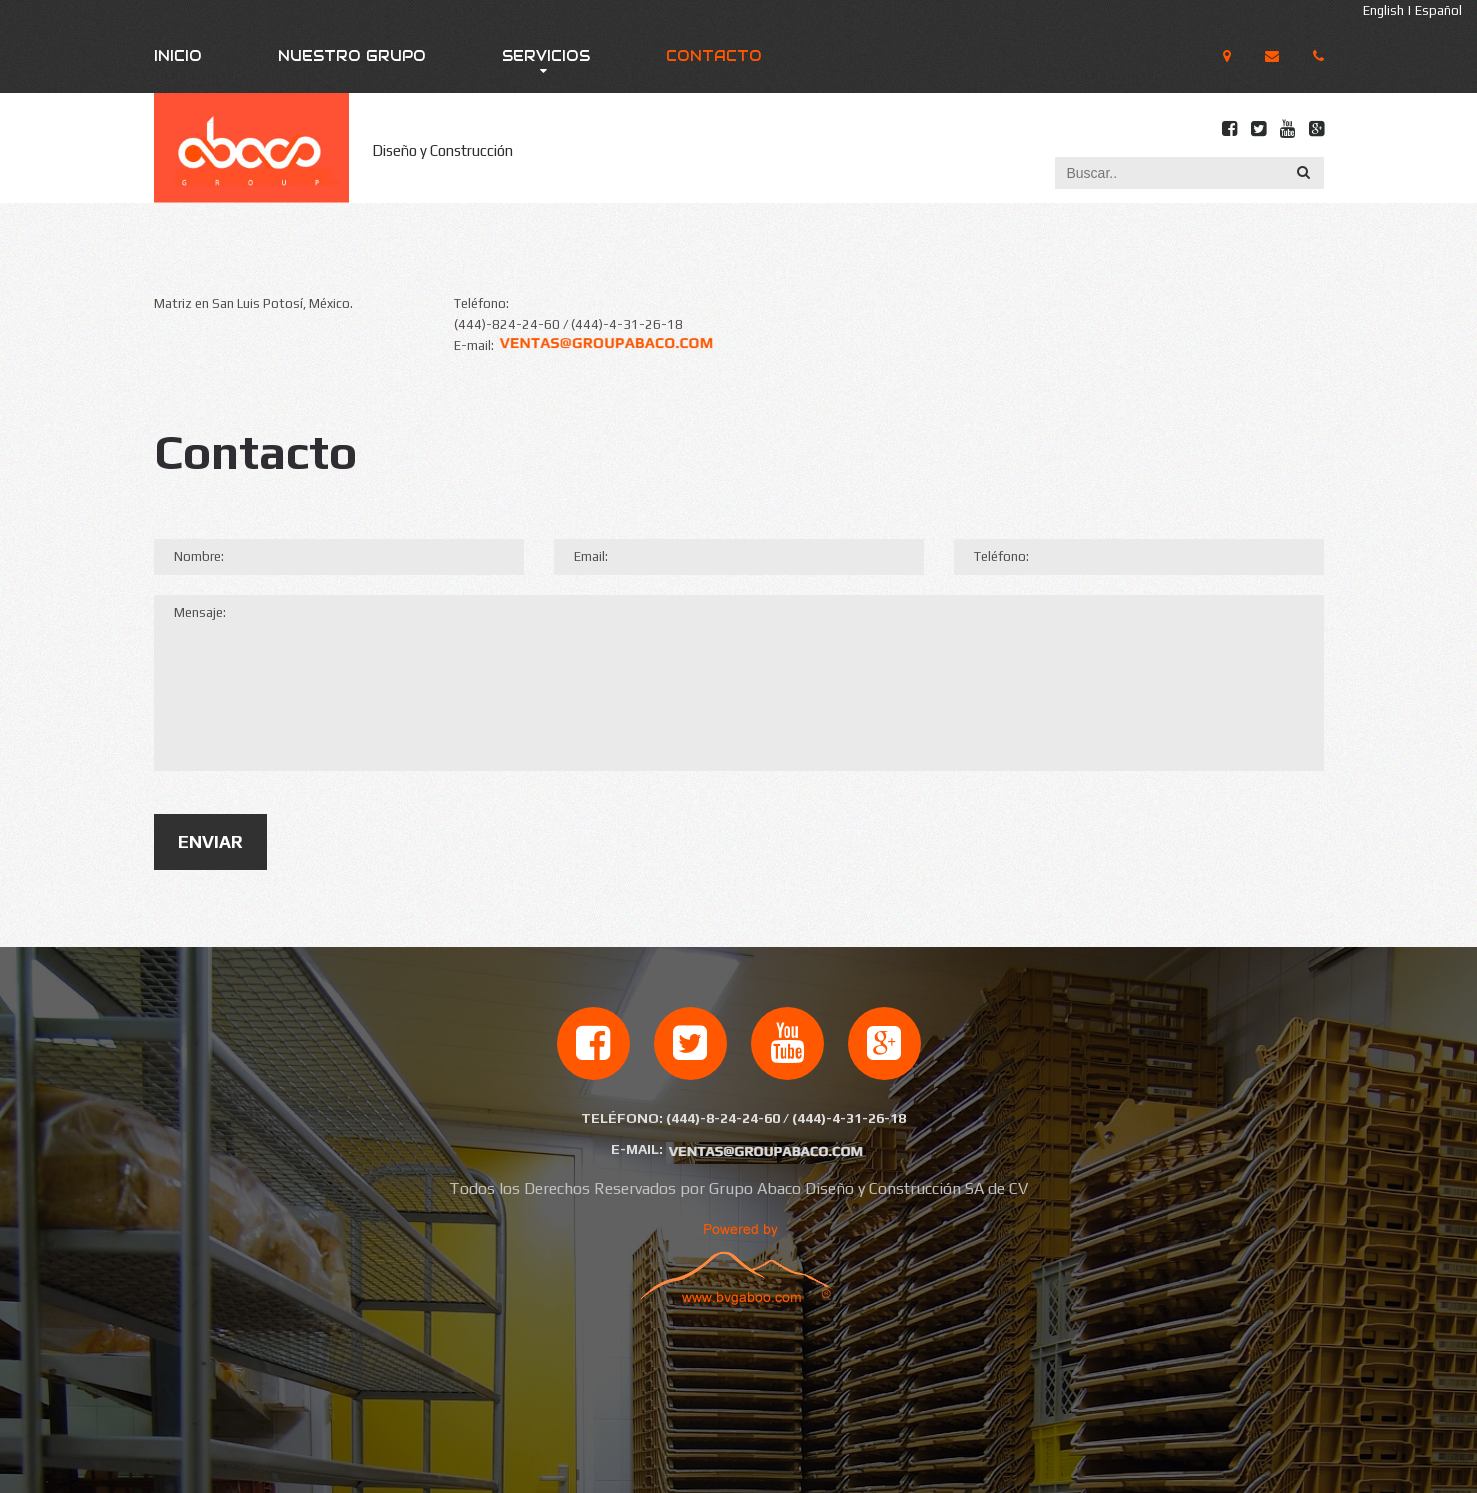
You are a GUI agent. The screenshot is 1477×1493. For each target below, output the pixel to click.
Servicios (546, 56)
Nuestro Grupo (352, 56)
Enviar (210, 841)
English (1383, 10)
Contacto (714, 56)
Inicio (178, 56)
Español (1438, 10)
